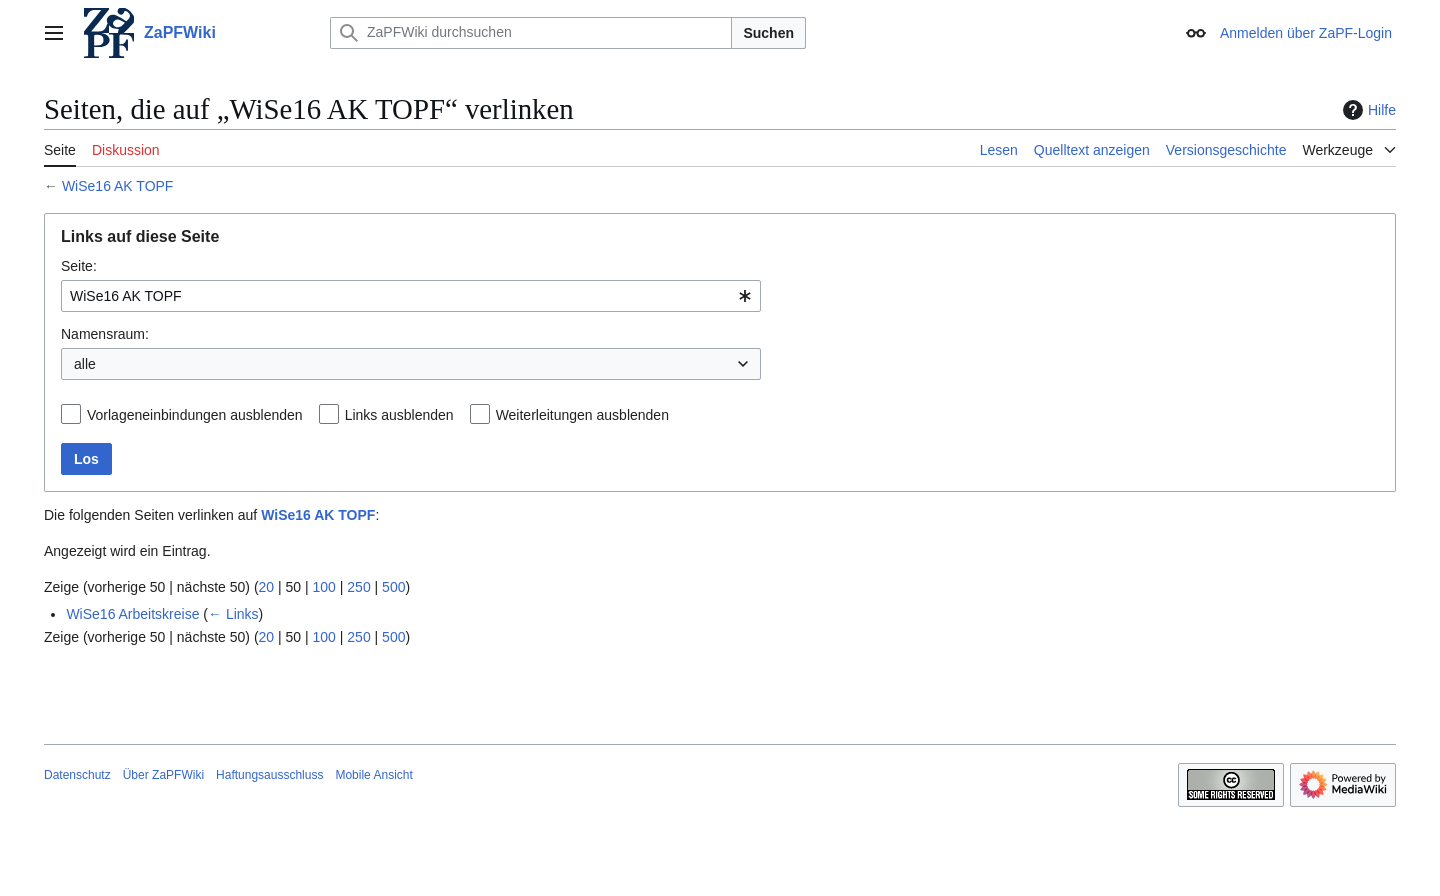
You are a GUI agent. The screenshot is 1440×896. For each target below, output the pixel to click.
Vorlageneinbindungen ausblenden (195, 415)
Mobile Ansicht (373, 775)
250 (358, 587)
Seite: (79, 266)
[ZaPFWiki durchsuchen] (531, 33)
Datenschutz (77, 775)
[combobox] (411, 296)
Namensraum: (105, 334)
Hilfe (1367, 110)
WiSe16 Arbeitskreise (132, 614)
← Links (233, 614)
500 (393, 587)
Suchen (768, 33)
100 (324, 587)
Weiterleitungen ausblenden (582, 415)
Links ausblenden (399, 415)
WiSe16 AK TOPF (118, 186)
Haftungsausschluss (269, 775)
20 (267, 587)
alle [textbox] (85, 364)
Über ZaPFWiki (163, 775)
